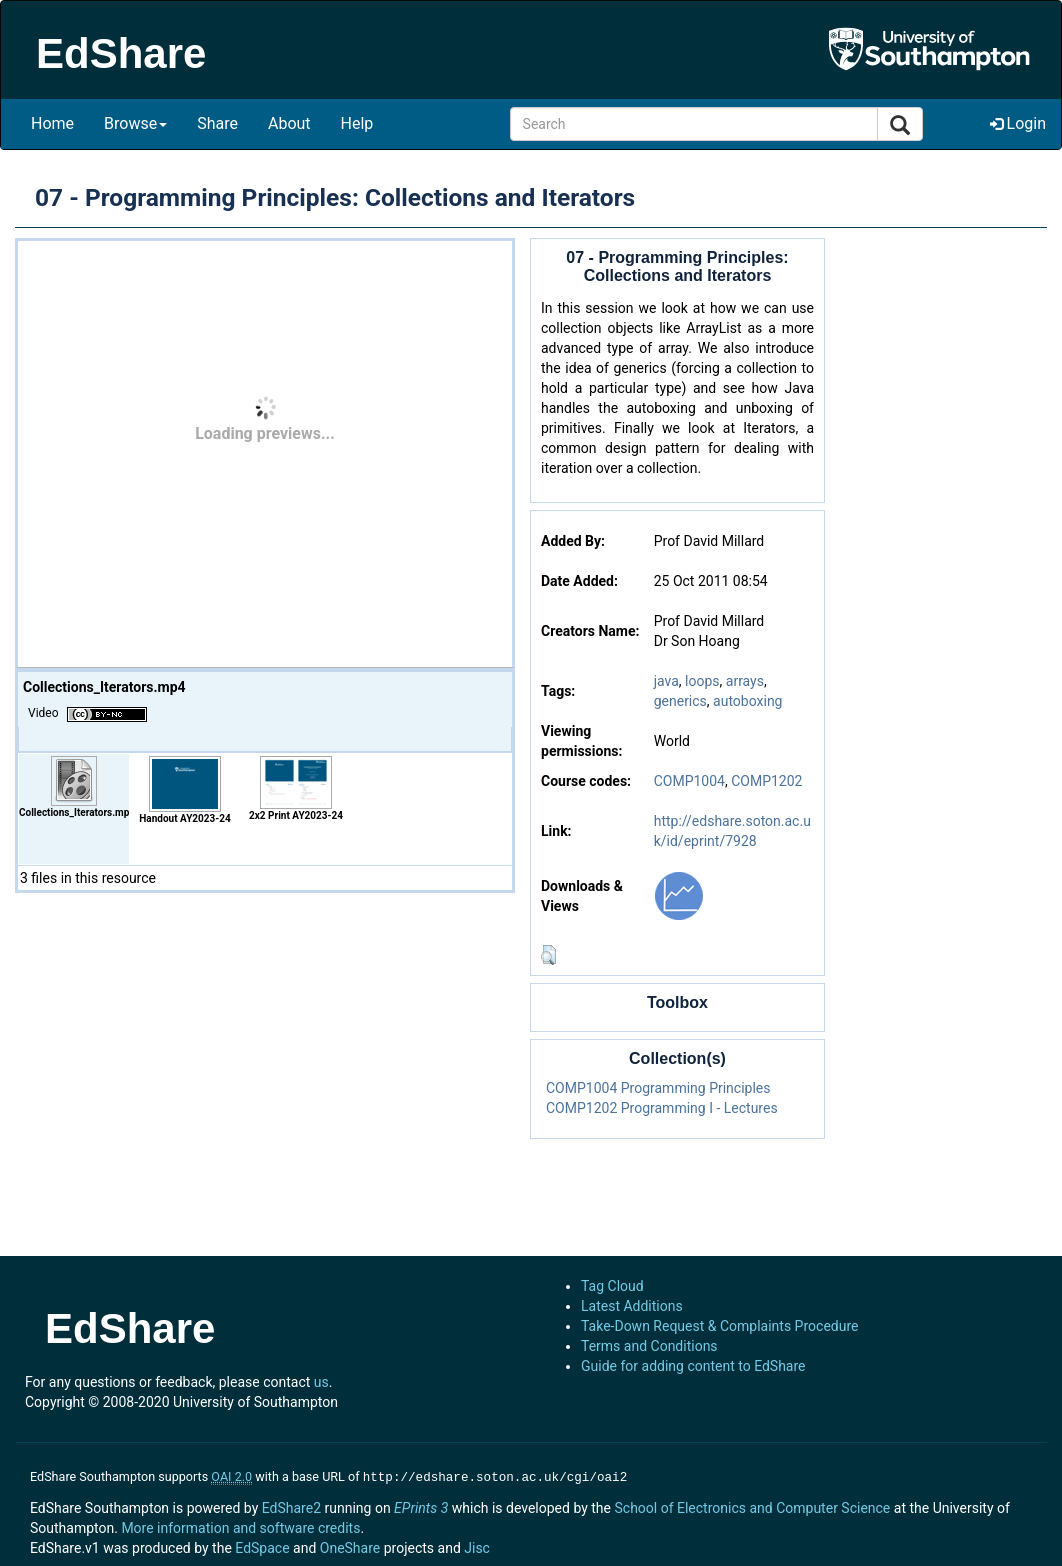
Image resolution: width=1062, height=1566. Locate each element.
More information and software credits (240, 1526)
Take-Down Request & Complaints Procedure (719, 1326)
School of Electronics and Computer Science (752, 1506)
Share (217, 123)
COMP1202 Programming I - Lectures (662, 1108)
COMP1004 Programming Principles (658, 1088)
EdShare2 (291, 1506)
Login (1018, 123)
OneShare (350, 1546)
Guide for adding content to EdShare (693, 1366)
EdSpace (262, 1546)
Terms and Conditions (649, 1346)
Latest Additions (632, 1306)
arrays (745, 681)
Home (52, 123)
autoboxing (747, 701)
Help (357, 123)
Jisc (477, 1546)
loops (702, 681)
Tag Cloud (612, 1286)
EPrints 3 (421, 1506)
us (321, 1382)
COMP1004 (689, 781)
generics (680, 701)
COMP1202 (766, 781)
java (666, 681)
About (289, 123)
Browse (135, 123)
